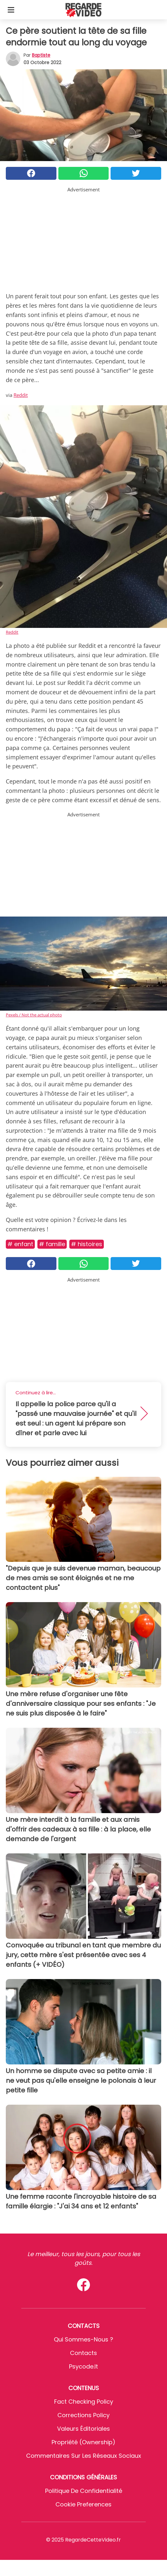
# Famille (52, 1244)
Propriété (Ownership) (83, 2442)
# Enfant (20, 1244)
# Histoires (86, 1244)
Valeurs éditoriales (83, 2429)
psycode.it (83, 2366)
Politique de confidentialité (83, 2491)
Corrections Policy (83, 2415)
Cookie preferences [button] (83, 2504)
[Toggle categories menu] (11, 9)
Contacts (83, 2353)
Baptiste (41, 55)
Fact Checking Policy (83, 2402)
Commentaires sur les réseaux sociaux (83, 2456)
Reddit (21, 395)
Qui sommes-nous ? (83, 2339)
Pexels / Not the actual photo (34, 1015)
